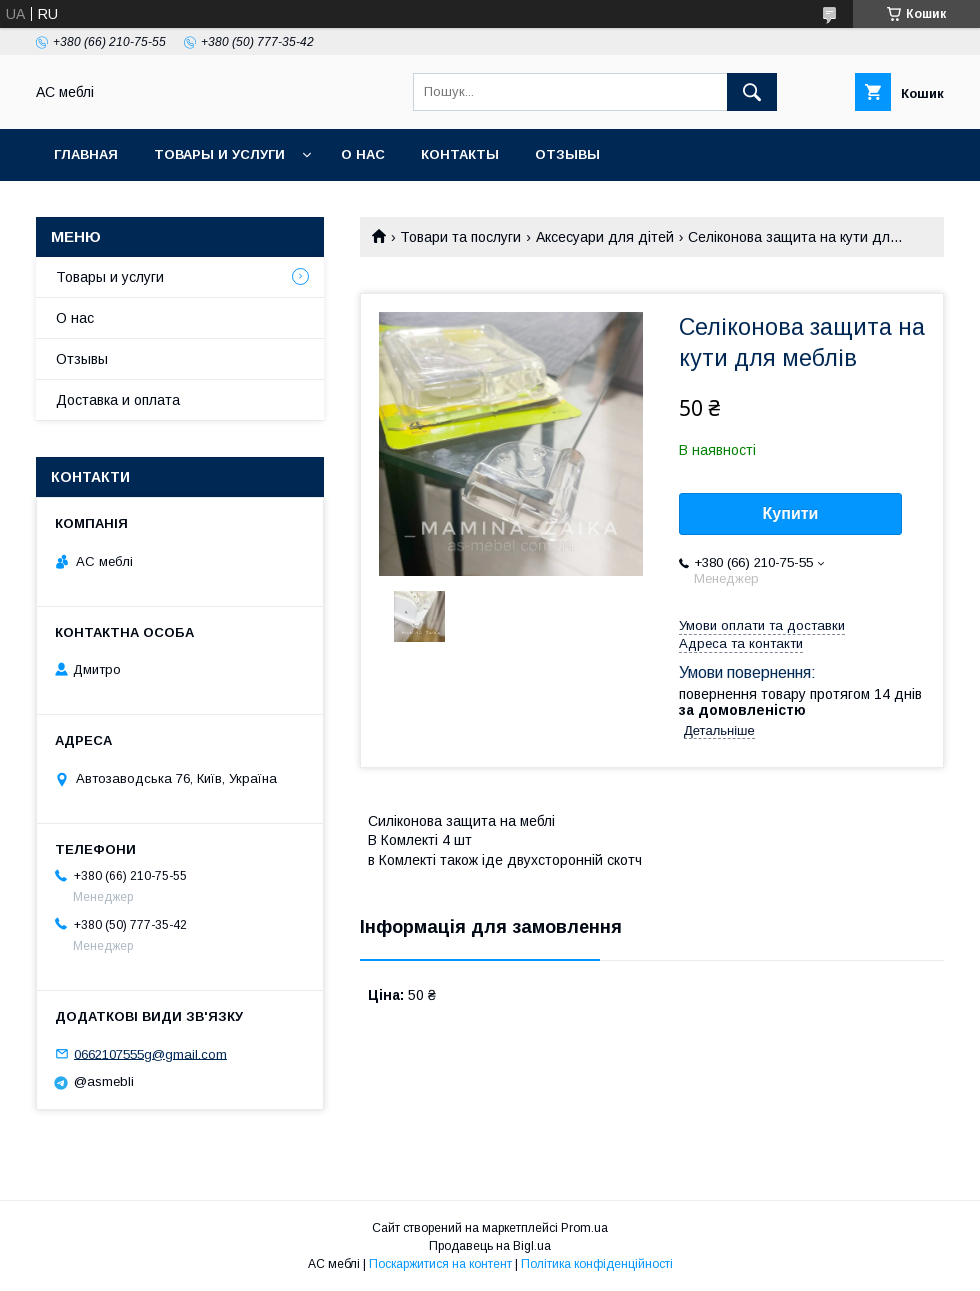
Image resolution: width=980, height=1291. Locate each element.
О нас (363, 154)
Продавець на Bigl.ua (490, 1246)
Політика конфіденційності (597, 1264)
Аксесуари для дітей (605, 237)
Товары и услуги (219, 154)
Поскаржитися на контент (440, 1264)
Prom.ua (584, 1228)
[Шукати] (752, 92)
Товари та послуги (460, 237)
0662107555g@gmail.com (150, 1053)
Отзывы (567, 154)
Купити (791, 513)
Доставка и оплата (118, 400)
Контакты (460, 154)
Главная (86, 154)
